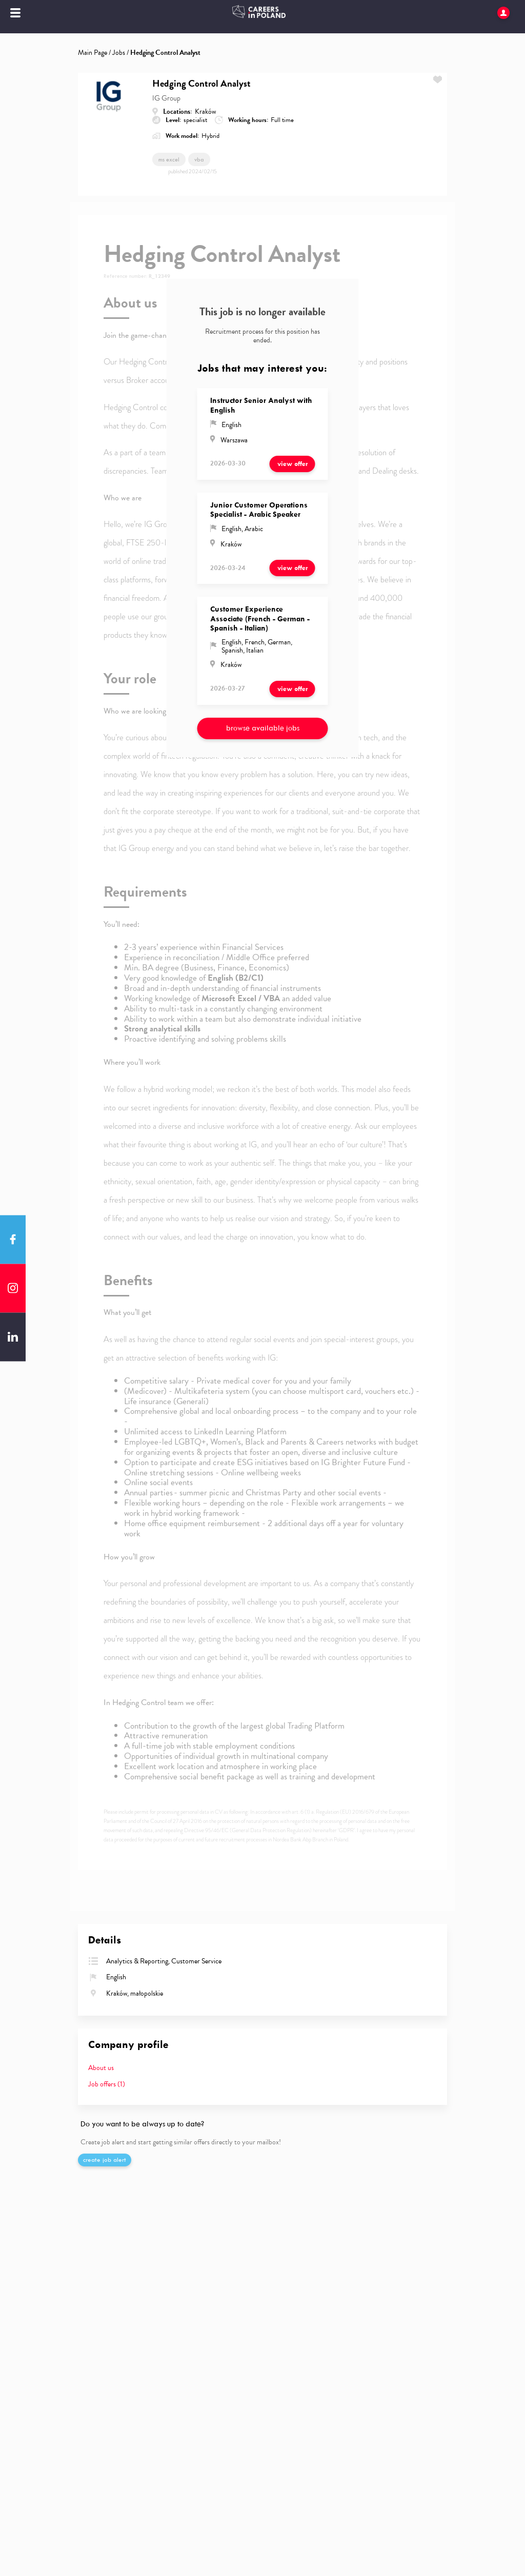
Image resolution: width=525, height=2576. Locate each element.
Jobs (118, 52)
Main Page (92, 52)
